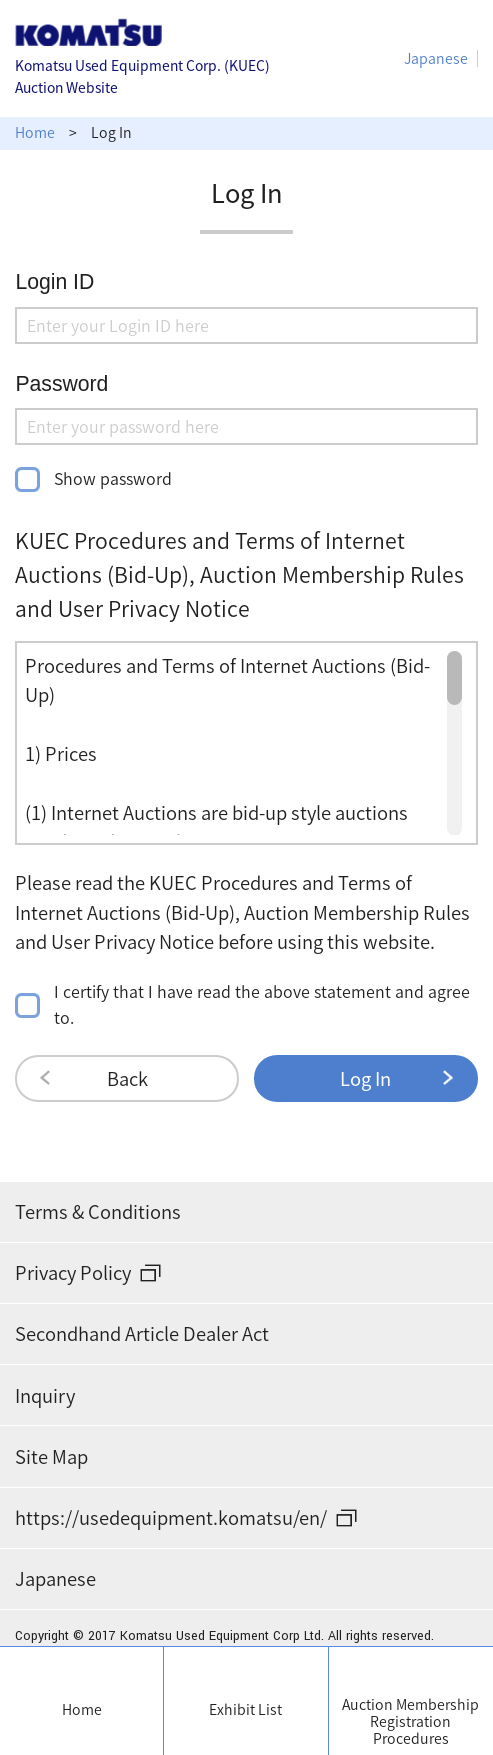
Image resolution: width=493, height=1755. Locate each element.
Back (127, 1078)
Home (82, 1709)
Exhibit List (245, 1709)
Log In (365, 1078)
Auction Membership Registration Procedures (410, 1721)
